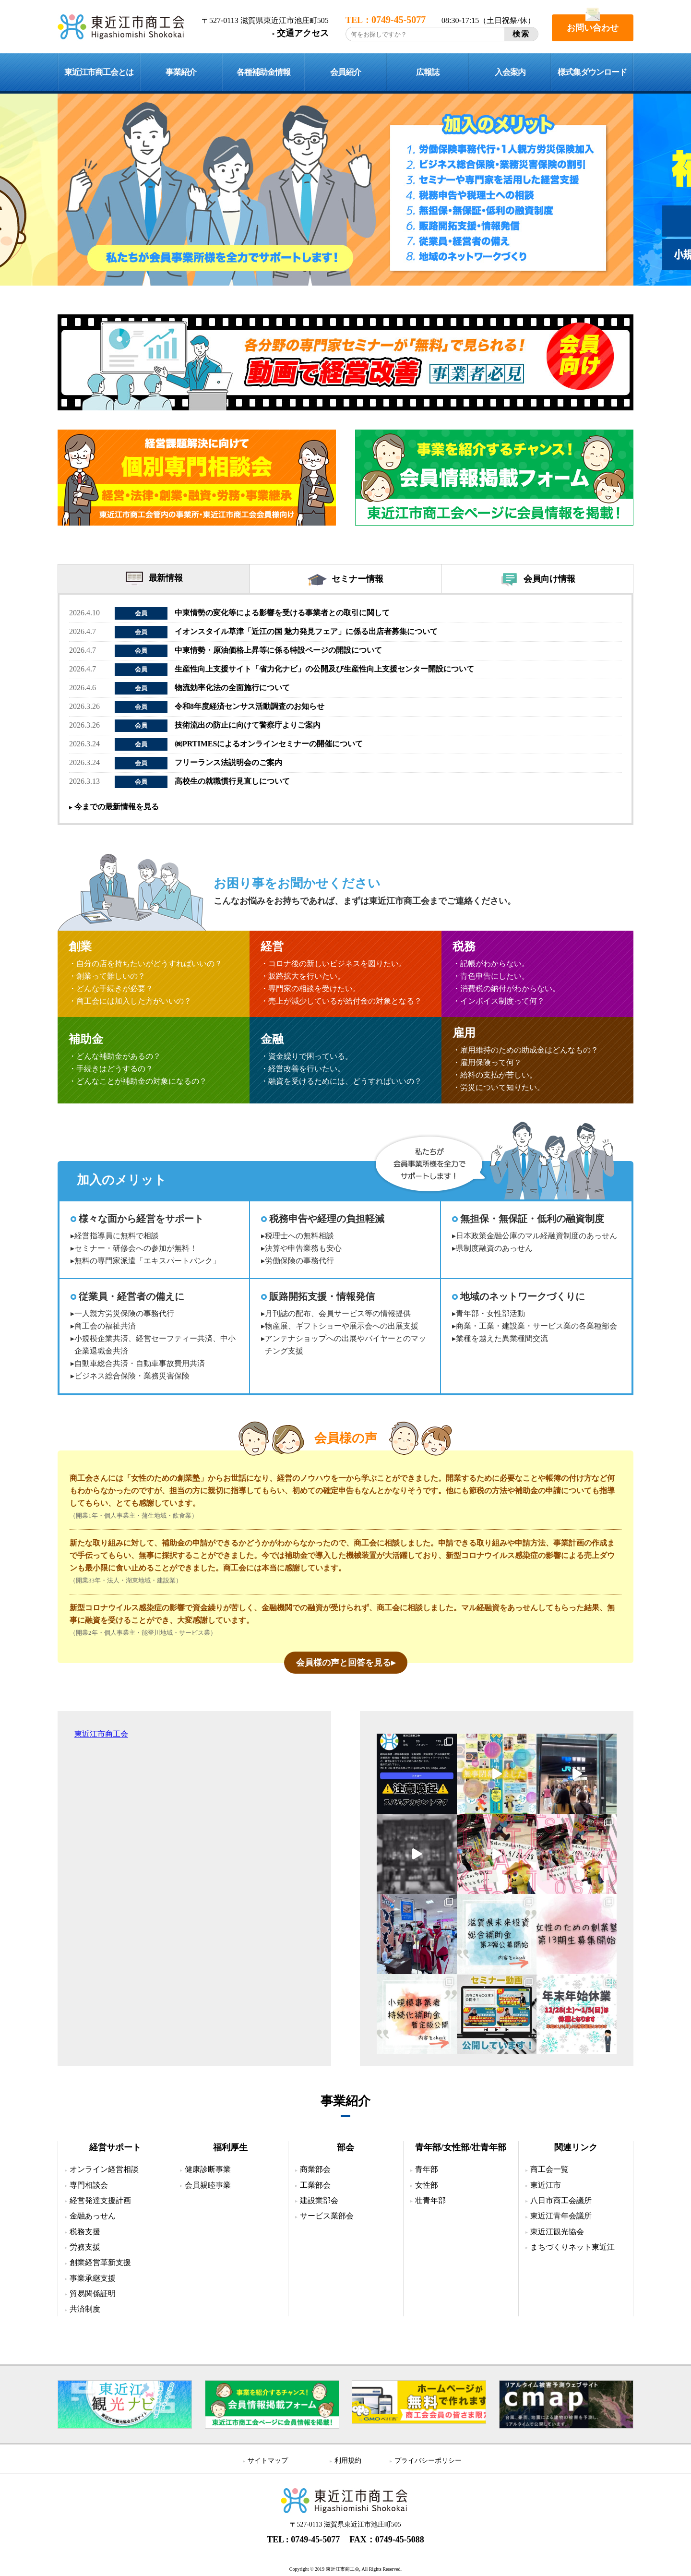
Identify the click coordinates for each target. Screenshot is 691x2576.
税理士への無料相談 (299, 1236)
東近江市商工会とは (98, 72)
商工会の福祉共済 (105, 1326)
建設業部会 (319, 2200)
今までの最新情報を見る (116, 807)
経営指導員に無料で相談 (116, 1236)
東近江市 (545, 2185)
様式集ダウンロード (592, 72)
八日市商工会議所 (561, 2200)
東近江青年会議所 (561, 2216)
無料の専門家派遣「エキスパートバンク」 (147, 1261)
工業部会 (315, 2185)
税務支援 (85, 2232)
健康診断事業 (208, 2169)
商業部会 (315, 2169)
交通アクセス (303, 33)
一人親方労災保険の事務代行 (124, 1313)
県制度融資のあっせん (494, 1248)
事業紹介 (181, 72)
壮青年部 (430, 2200)
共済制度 (85, 2309)
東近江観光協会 (557, 2232)
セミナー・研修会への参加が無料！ (135, 1248)
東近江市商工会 (101, 1734)
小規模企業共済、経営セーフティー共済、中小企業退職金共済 (155, 1344)
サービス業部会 (327, 2216)
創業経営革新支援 (100, 2262)
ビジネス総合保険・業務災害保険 (132, 1376)
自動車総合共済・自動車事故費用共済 (139, 1363)
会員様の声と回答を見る (343, 1662)
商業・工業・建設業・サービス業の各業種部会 (536, 1326)
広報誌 (427, 72)
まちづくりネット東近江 (572, 2247)
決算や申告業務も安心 (303, 1248)
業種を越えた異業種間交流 (502, 1338)
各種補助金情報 (263, 72)
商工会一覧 (549, 2169)
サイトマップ (268, 2460)
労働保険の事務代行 (299, 1261)
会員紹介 (345, 72)
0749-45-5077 (315, 2539)
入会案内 (510, 72)
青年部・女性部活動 (490, 1313)
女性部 (426, 2185)
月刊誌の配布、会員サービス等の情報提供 (338, 1313)
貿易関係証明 (93, 2293)
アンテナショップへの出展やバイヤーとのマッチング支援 (345, 1344)
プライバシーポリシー (428, 2460)
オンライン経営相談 (104, 2169)
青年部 (426, 2169)
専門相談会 (89, 2185)
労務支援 (85, 2247)
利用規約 (347, 2460)
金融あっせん (93, 2216)
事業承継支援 (93, 2278)
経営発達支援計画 (100, 2200)
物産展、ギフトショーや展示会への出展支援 (341, 1326)
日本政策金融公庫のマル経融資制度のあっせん (536, 1236)
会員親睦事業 (208, 2185)
